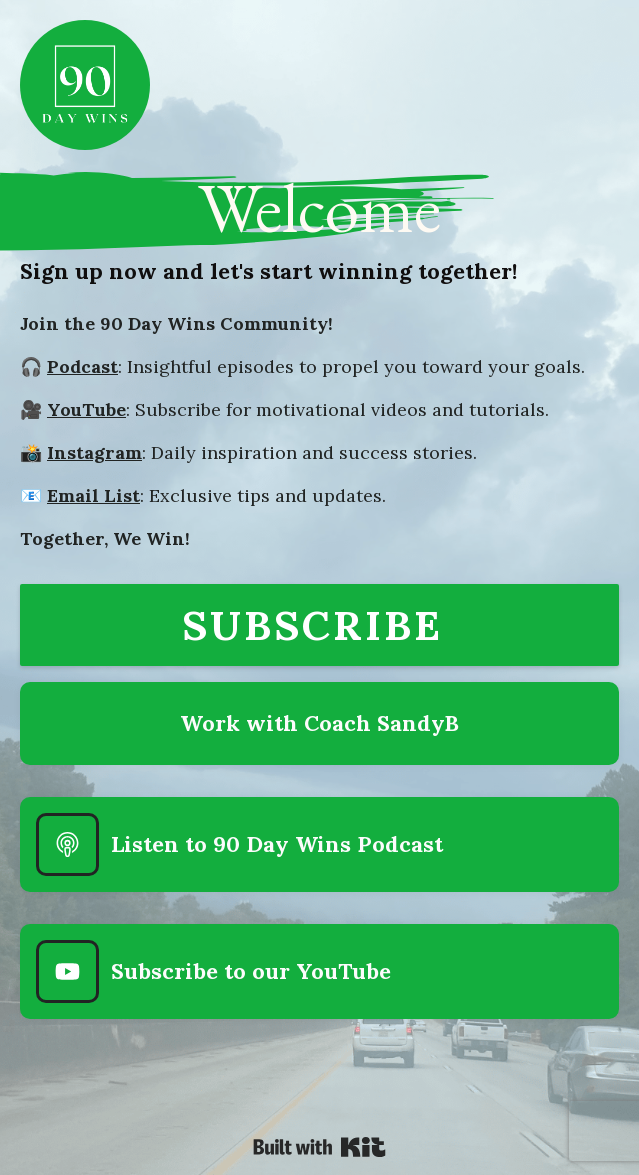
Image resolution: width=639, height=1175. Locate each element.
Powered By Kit (319, 1147)
